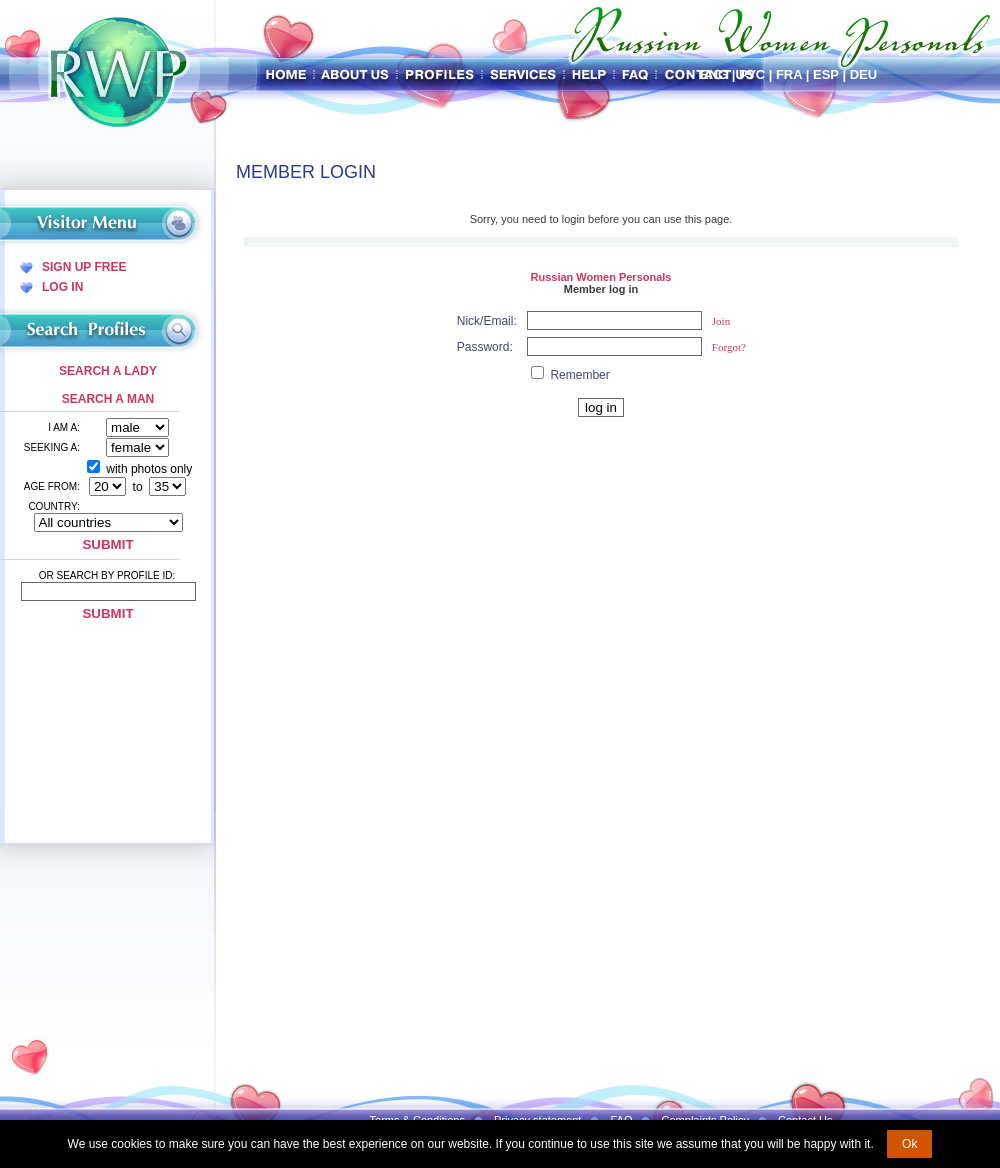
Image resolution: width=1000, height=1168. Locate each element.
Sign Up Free (84, 267)
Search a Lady (108, 371)
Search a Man (108, 399)
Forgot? (729, 347)
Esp (826, 74)
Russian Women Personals (600, 277)
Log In (62, 287)
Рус (752, 74)
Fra (789, 74)
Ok (909, 1144)
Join (721, 321)
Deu (863, 74)
